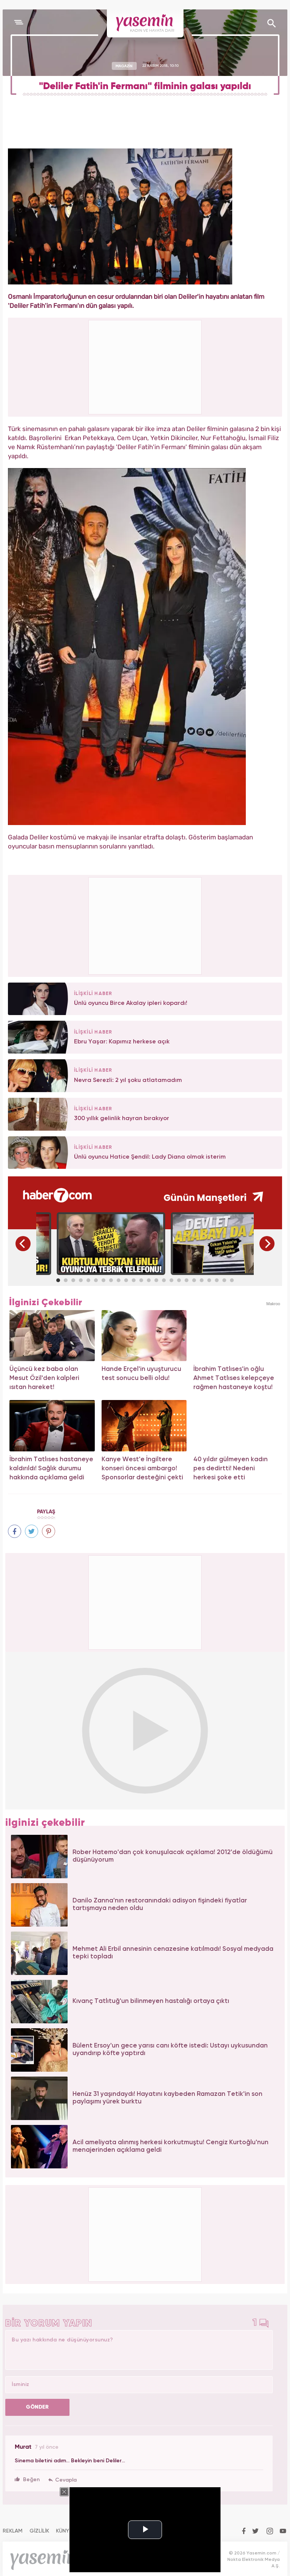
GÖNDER (37, 2407)
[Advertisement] (145, 925)
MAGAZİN (124, 66)
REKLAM (13, 2531)
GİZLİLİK (39, 2531)
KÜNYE (64, 2531)
